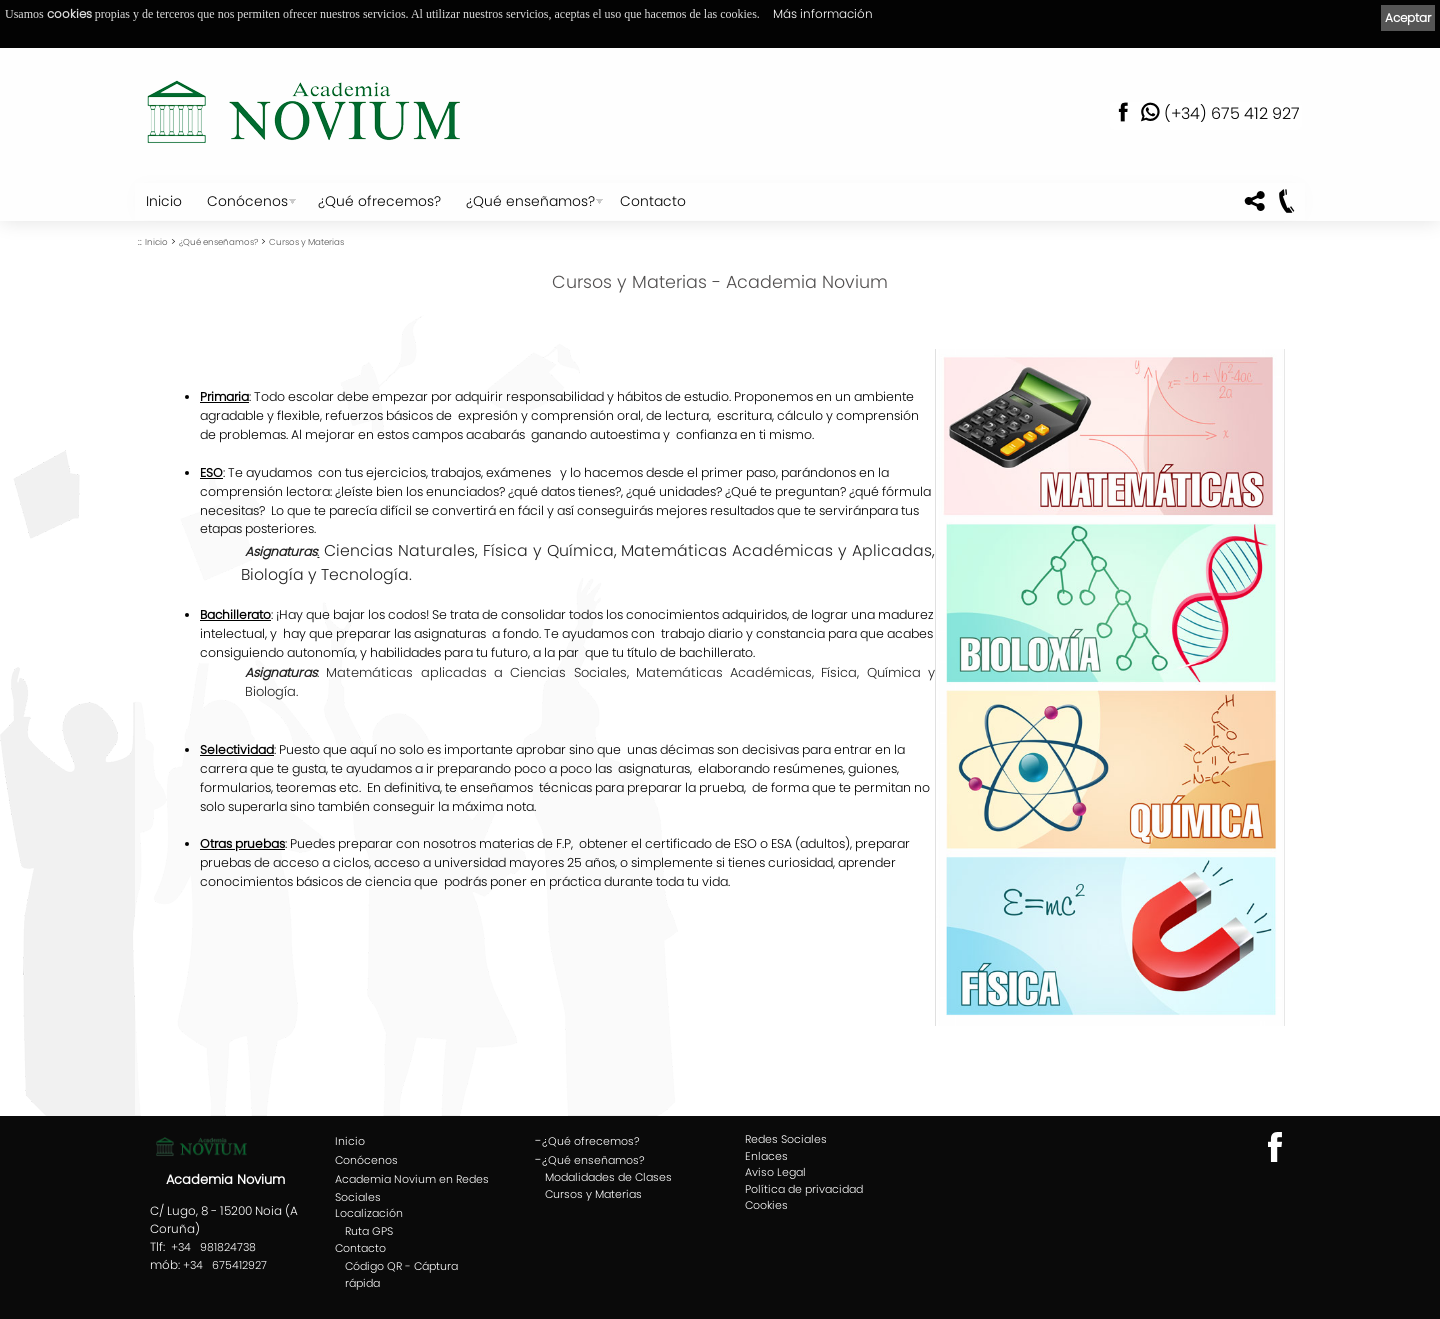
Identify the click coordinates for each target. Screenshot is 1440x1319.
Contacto (653, 201)
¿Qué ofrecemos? (379, 201)
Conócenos (247, 201)
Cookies (766, 1205)
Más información (823, 13)
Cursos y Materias (306, 242)
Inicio (164, 201)
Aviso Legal (775, 1172)
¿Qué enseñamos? (530, 201)
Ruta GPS (369, 1231)
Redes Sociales (786, 1139)
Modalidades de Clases (608, 1177)
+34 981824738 (213, 1247)
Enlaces (766, 1156)
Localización (369, 1213)
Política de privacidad (804, 1189)
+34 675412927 (225, 1265)
